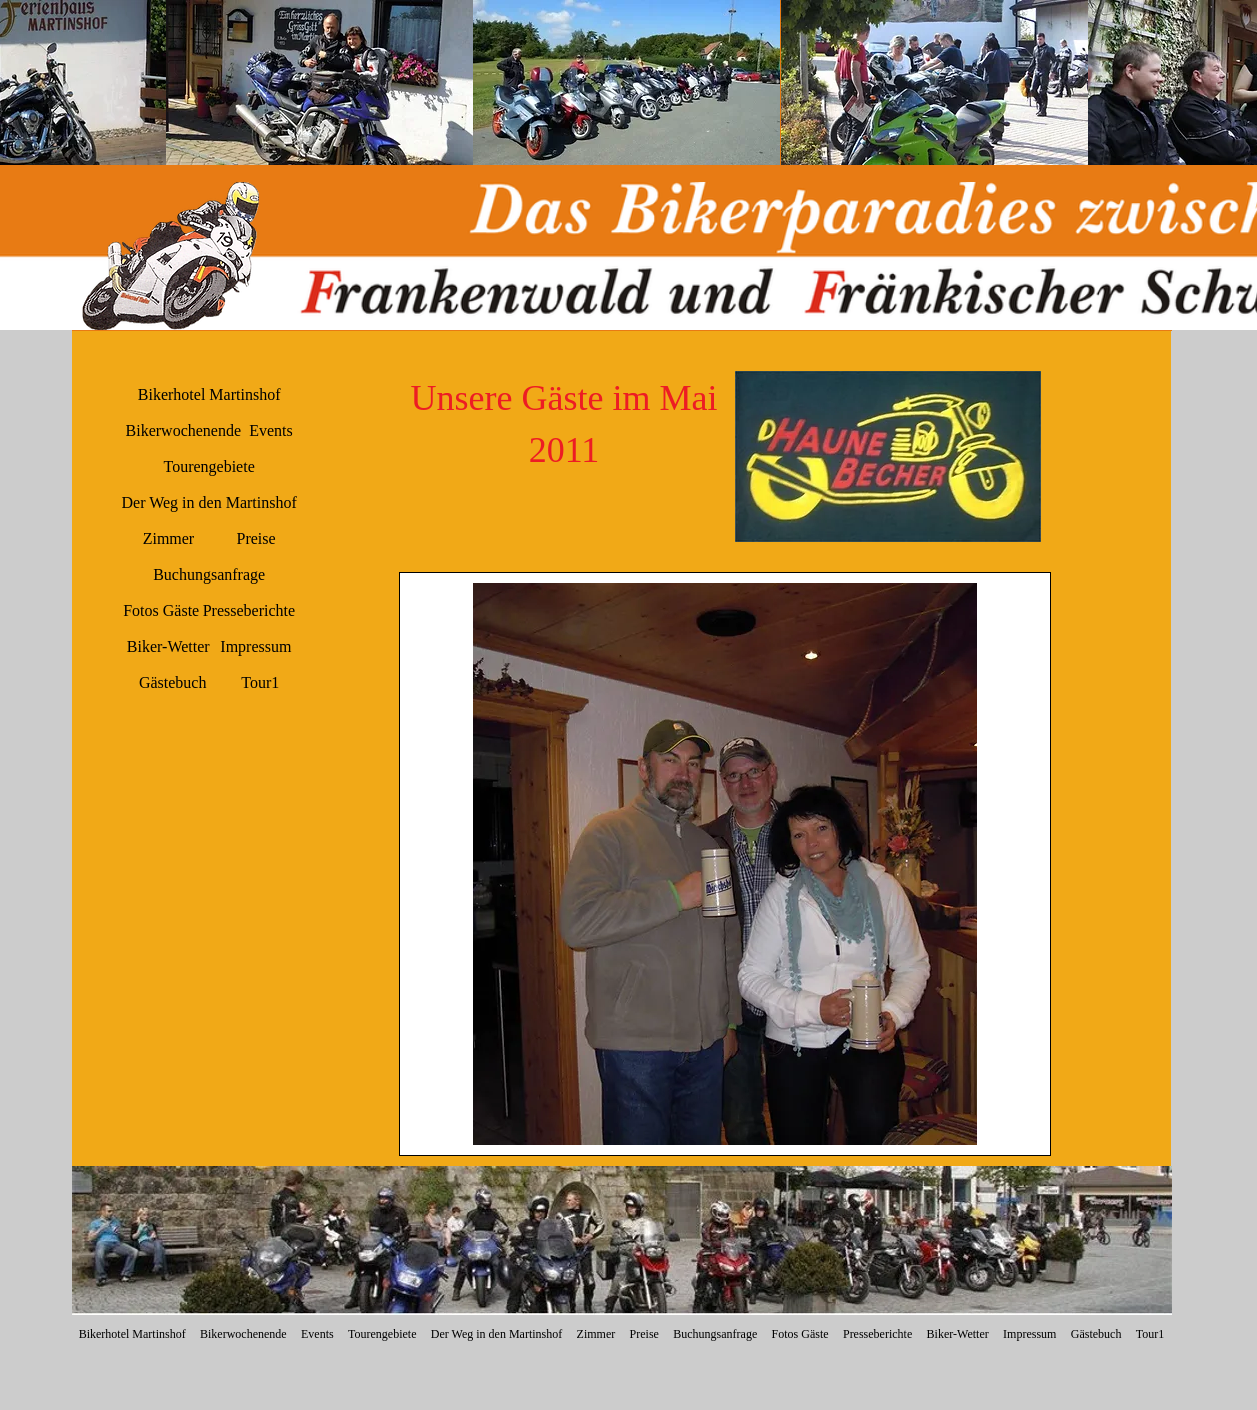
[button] (319, 82)
